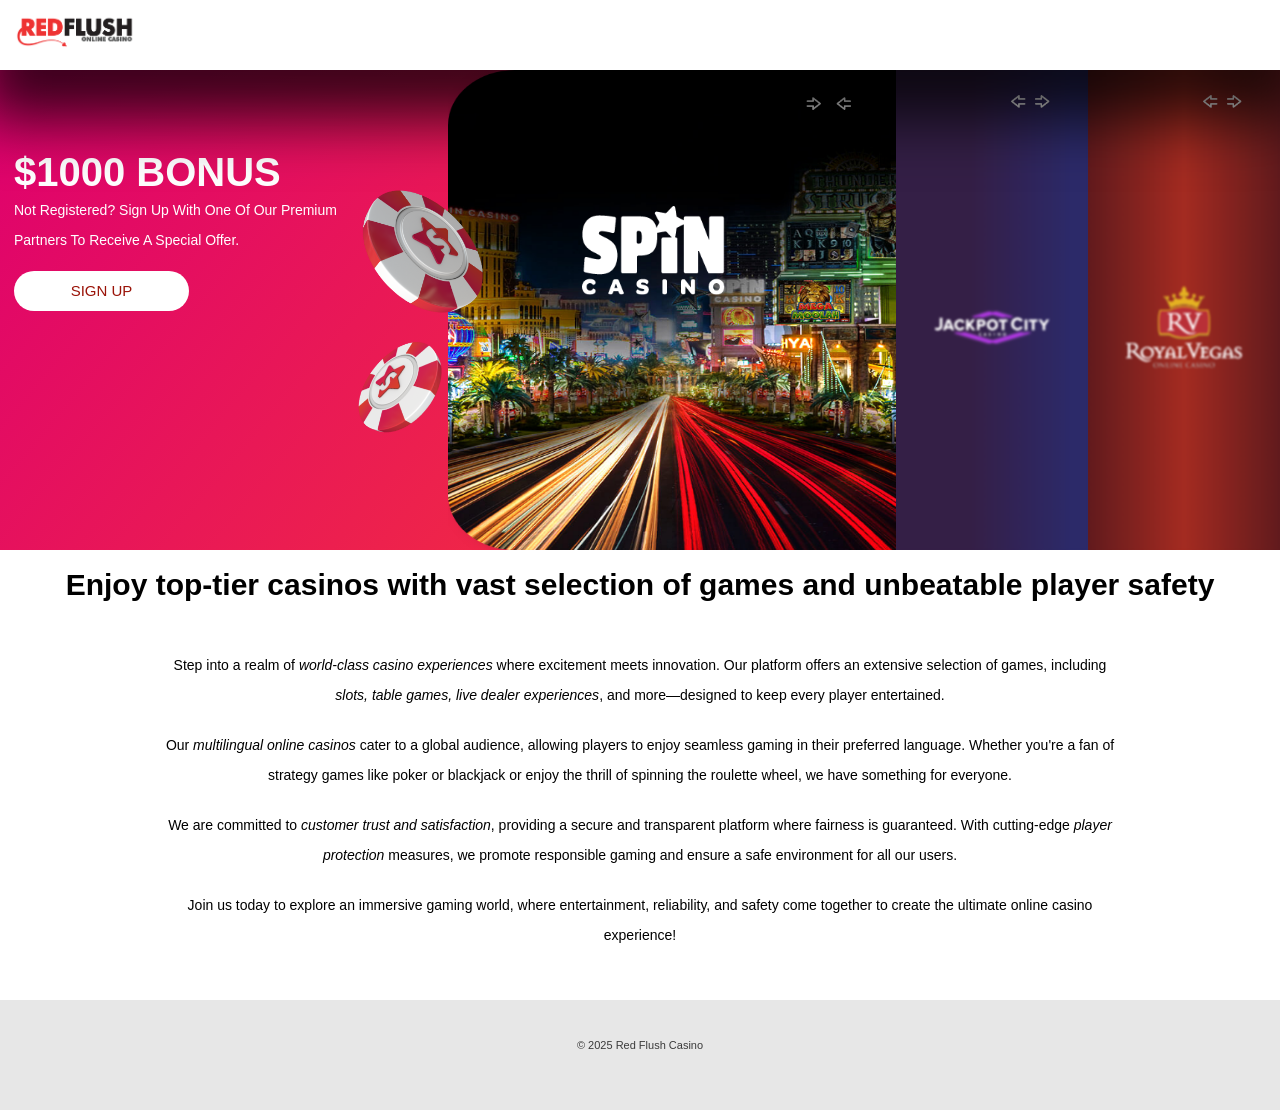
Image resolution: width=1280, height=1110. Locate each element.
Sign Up (102, 290)
